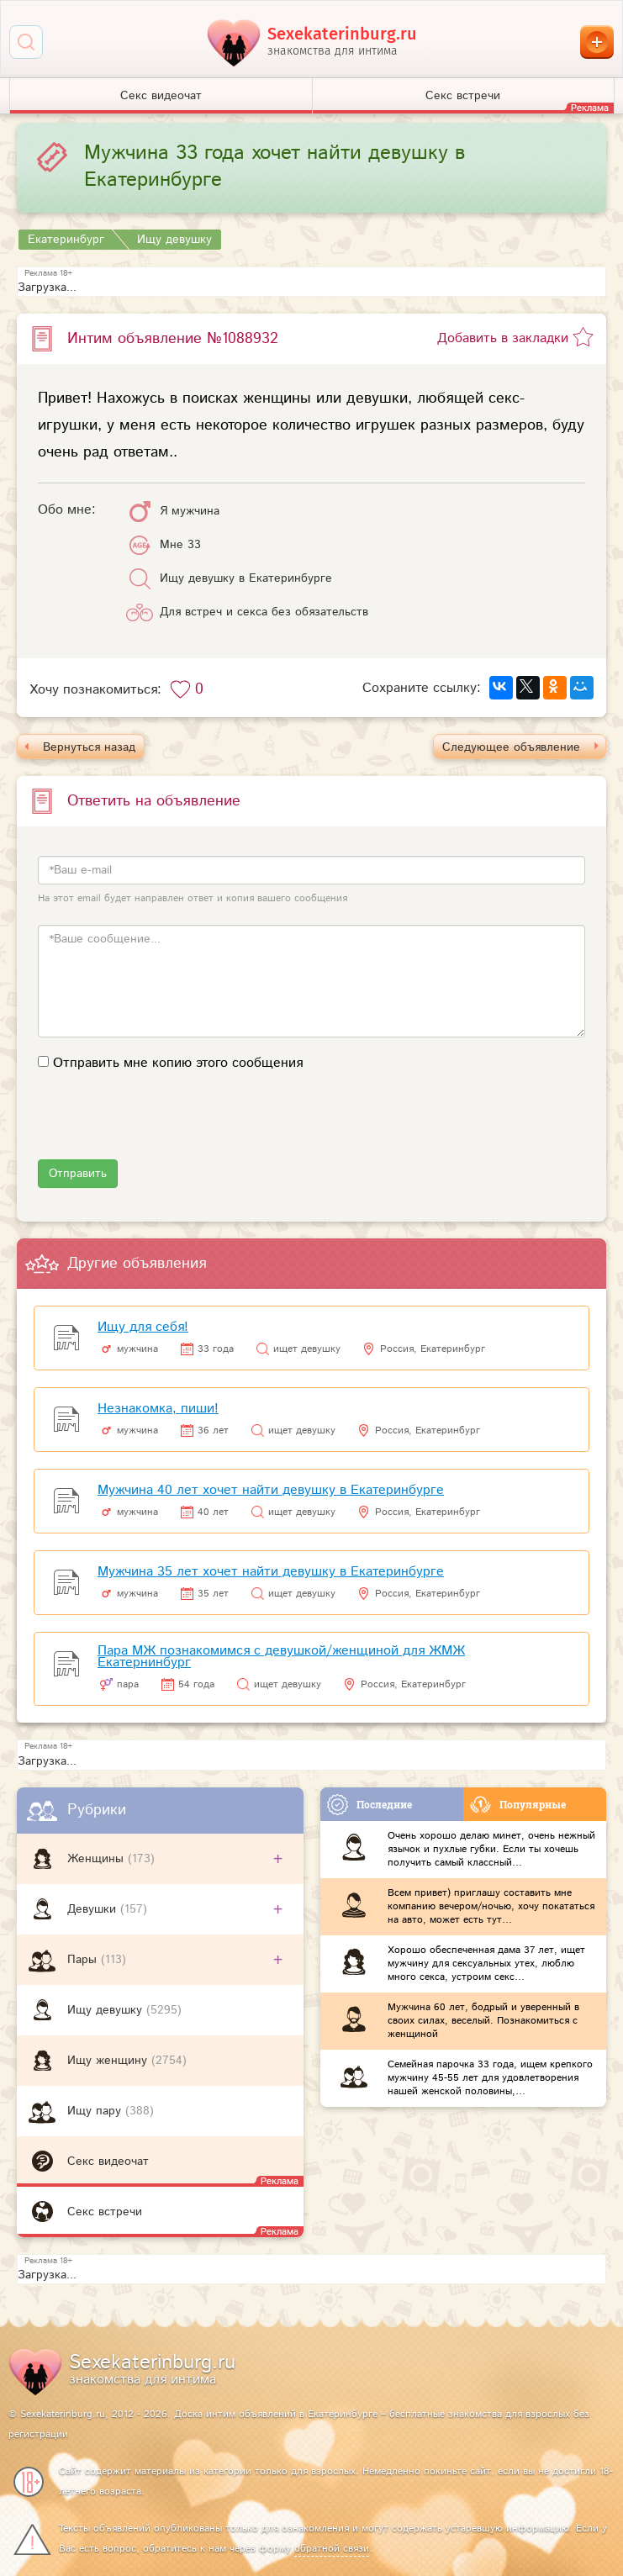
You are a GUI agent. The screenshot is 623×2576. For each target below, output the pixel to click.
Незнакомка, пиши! (158, 1408)
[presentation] (165, 1126)
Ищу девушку (106, 2010)
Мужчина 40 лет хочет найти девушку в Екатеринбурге (271, 1490)
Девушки (93, 1909)
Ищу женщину (109, 2060)
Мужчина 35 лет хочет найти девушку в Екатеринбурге (271, 1571)
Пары (84, 1959)
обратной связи (331, 2549)
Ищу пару (96, 2111)
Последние (369, 1804)
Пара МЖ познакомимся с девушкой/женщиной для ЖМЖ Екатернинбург (281, 1656)
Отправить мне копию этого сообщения (178, 1063)
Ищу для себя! (143, 1327)
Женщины (97, 1858)
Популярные (518, 1804)
